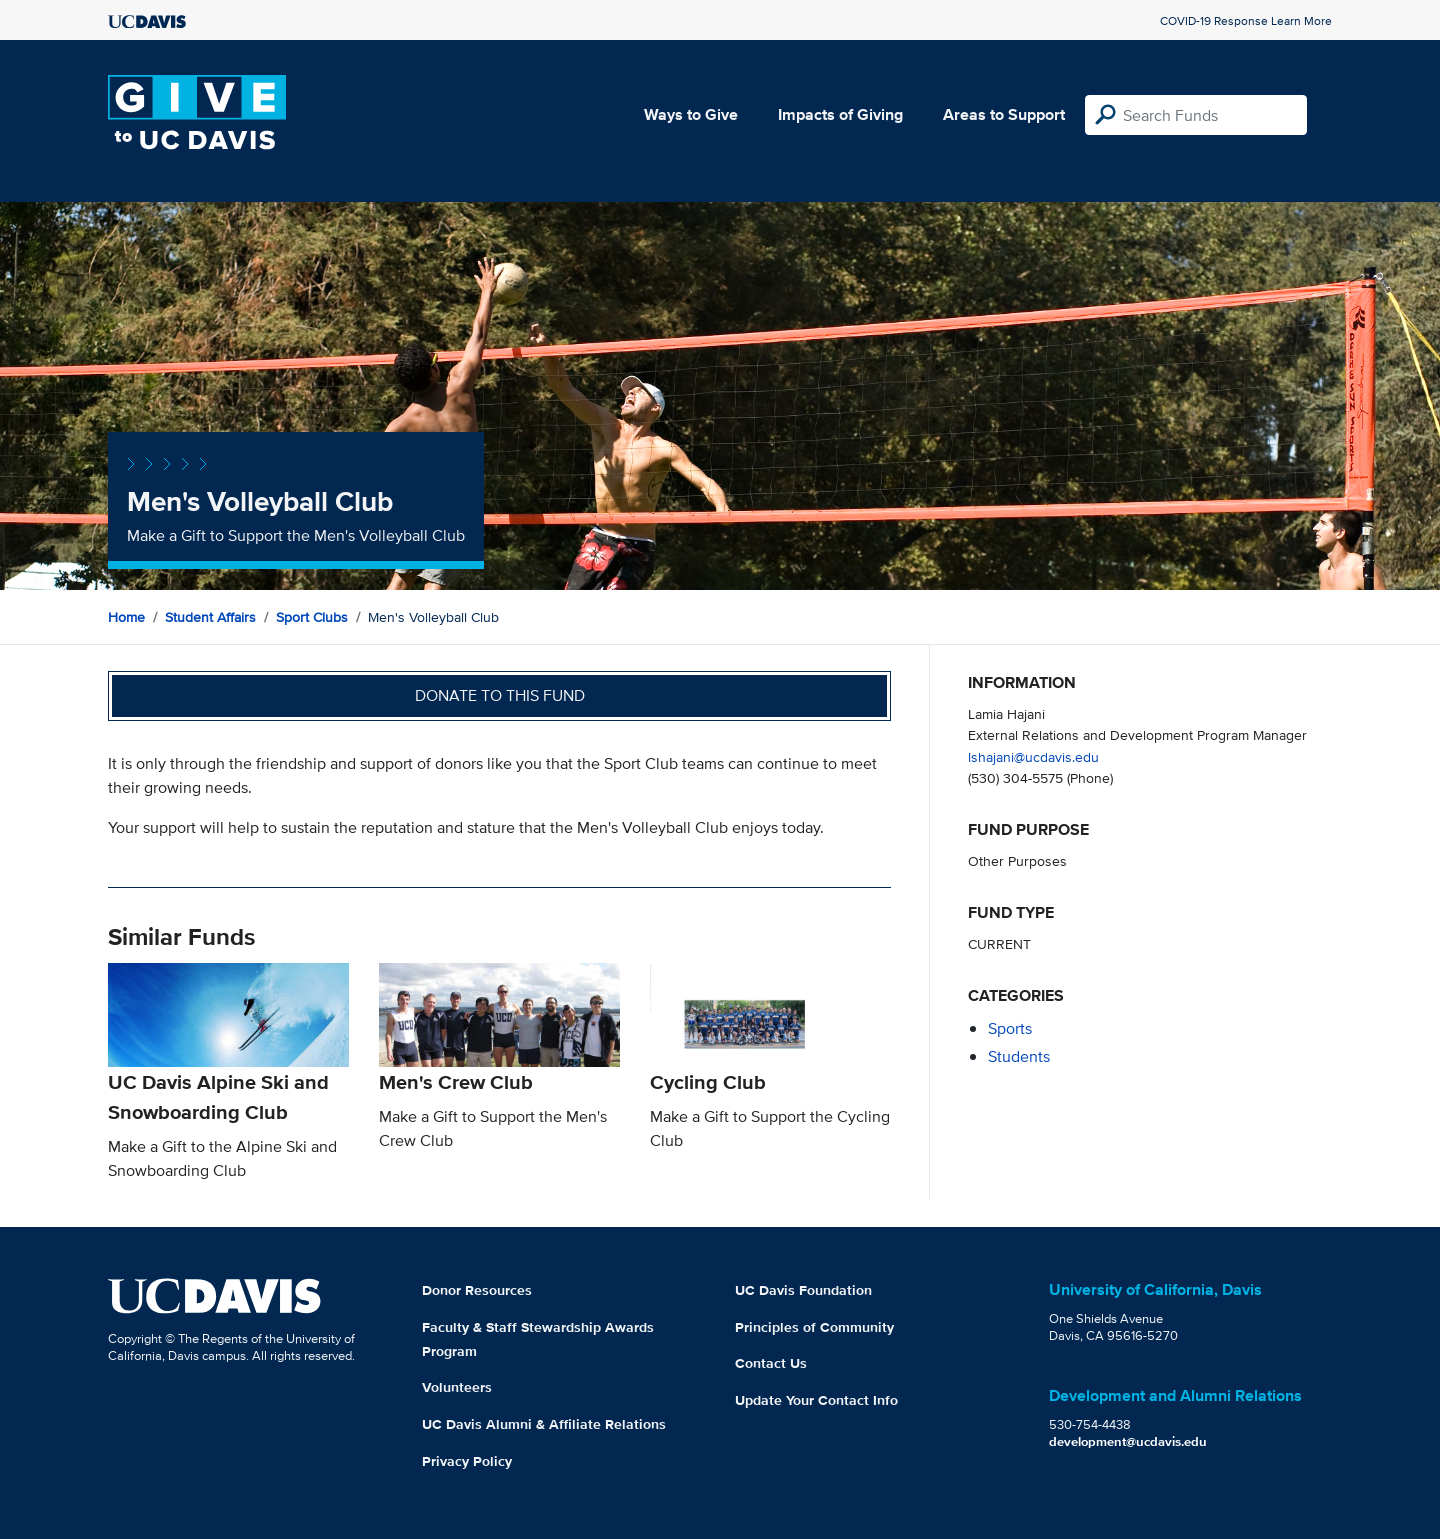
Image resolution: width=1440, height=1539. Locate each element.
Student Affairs (210, 617)
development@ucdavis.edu (1128, 1441)
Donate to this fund (500, 695)
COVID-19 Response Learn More (1246, 20)
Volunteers (457, 1387)
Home (126, 617)
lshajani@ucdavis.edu (1033, 756)
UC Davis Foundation (803, 1290)
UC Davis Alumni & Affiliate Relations (544, 1424)
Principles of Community (814, 1327)
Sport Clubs (312, 617)
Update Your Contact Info (816, 1400)
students (1019, 1056)
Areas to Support (1004, 114)
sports (1010, 1028)
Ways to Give (691, 114)
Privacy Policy (467, 1461)
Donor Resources (477, 1290)
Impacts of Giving (840, 114)
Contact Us (771, 1363)
